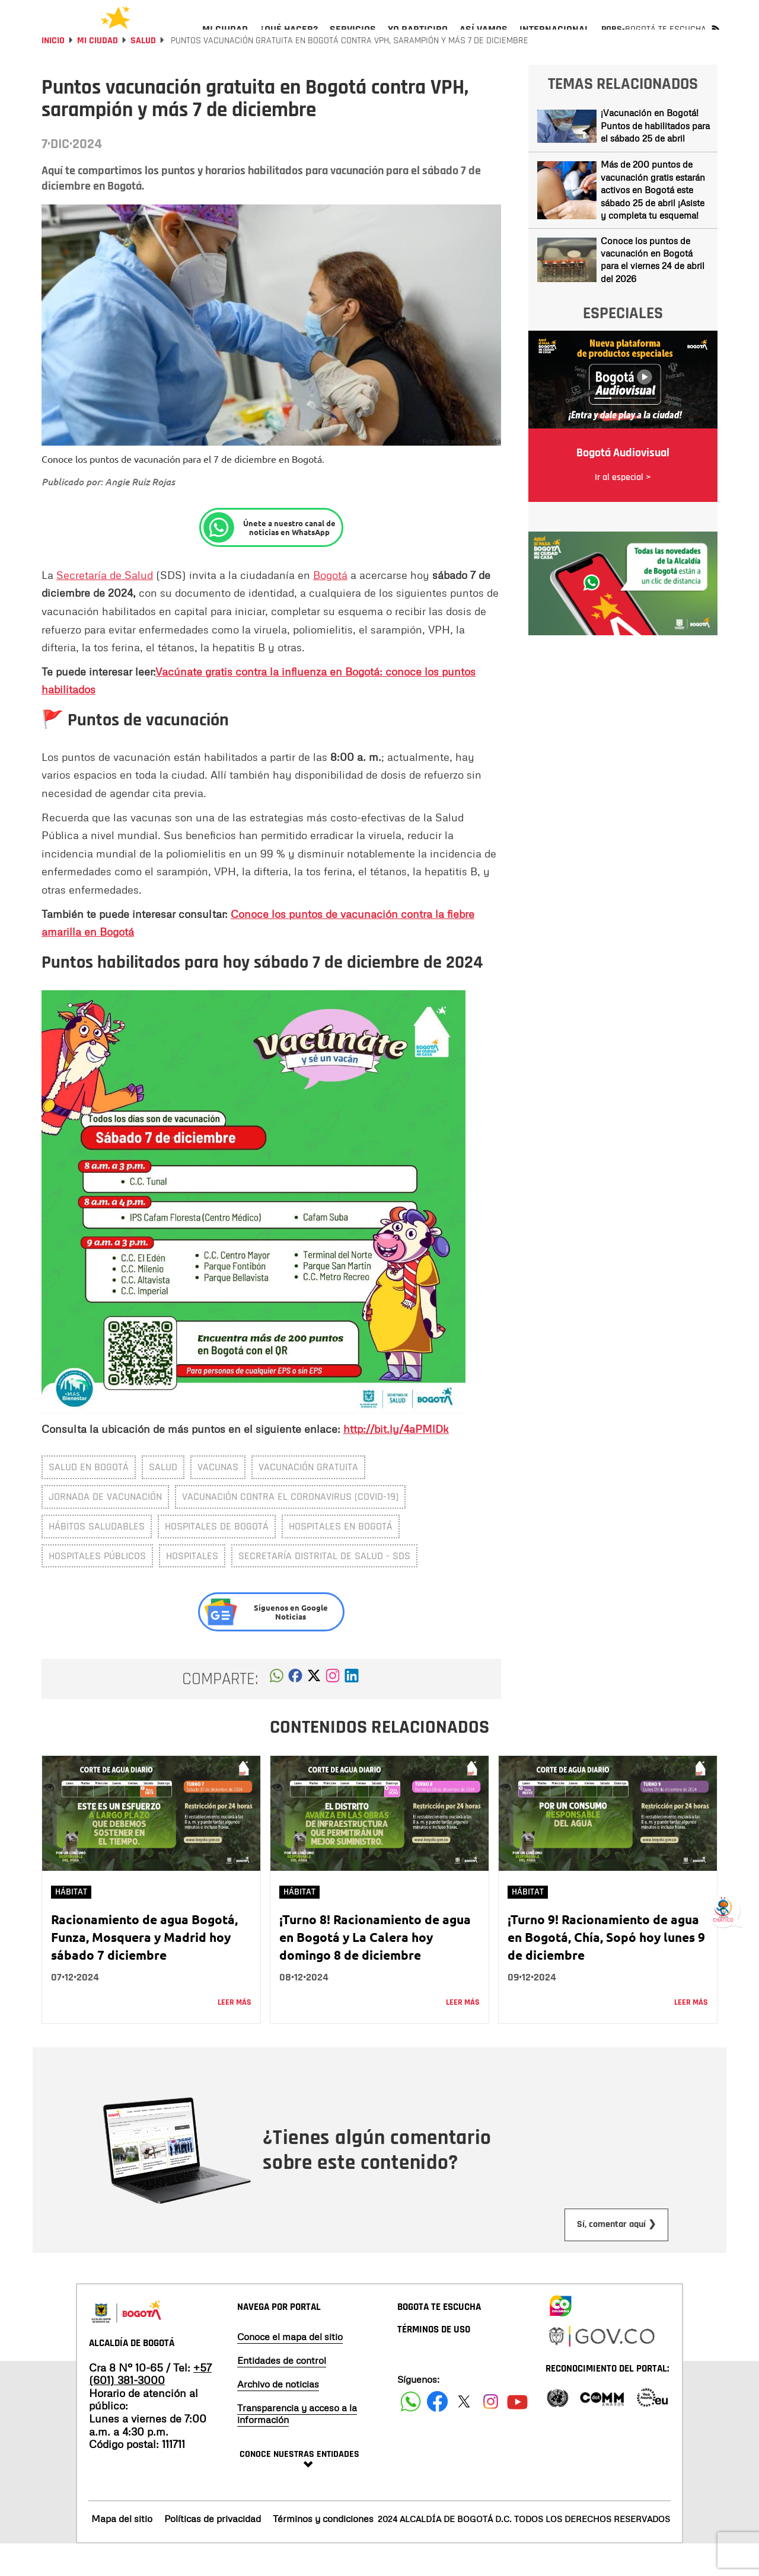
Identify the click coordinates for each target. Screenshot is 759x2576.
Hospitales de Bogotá (217, 1558)
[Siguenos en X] (464, 2433)
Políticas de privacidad (212, 2550)
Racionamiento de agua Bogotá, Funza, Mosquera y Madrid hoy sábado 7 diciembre (144, 1969)
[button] (276, 1711)
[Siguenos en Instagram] (490, 2433)
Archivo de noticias (278, 2416)
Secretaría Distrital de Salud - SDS (324, 1588)
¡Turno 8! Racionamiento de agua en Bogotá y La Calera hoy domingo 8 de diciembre (375, 1969)
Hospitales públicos (97, 1588)
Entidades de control (281, 2392)
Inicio (53, 72)
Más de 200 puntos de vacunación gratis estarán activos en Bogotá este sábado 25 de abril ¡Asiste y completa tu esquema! (653, 221)
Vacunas (217, 1499)
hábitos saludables (97, 1558)
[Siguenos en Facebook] (410, 2433)
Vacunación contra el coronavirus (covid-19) (290, 1528)
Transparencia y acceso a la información (297, 2445)
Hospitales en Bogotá (341, 1558)
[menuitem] (225, 39)
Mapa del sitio (121, 2550)
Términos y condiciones (323, 2550)
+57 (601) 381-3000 (150, 2406)
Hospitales (192, 1588)
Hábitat (71, 1923)
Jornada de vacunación (105, 1528)
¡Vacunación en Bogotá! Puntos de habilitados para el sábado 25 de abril (655, 157)
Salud (143, 72)
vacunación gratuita (308, 1499)
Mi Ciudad (97, 72)
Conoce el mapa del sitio (290, 2369)
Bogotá (330, 606)
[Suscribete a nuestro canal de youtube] (517, 2433)
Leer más (234, 2034)
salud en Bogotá (89, 1499)
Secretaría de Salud (104, 606)
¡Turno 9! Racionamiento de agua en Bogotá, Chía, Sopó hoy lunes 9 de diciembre (606, 1969)
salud (163, 1499)
